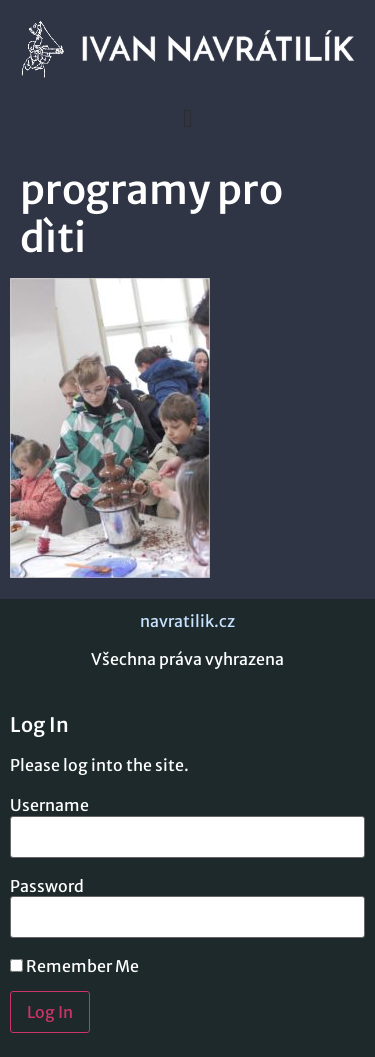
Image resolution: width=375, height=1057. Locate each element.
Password (47, 886)
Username (49, 805)
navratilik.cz (187, 621)
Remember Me (74, 966)
